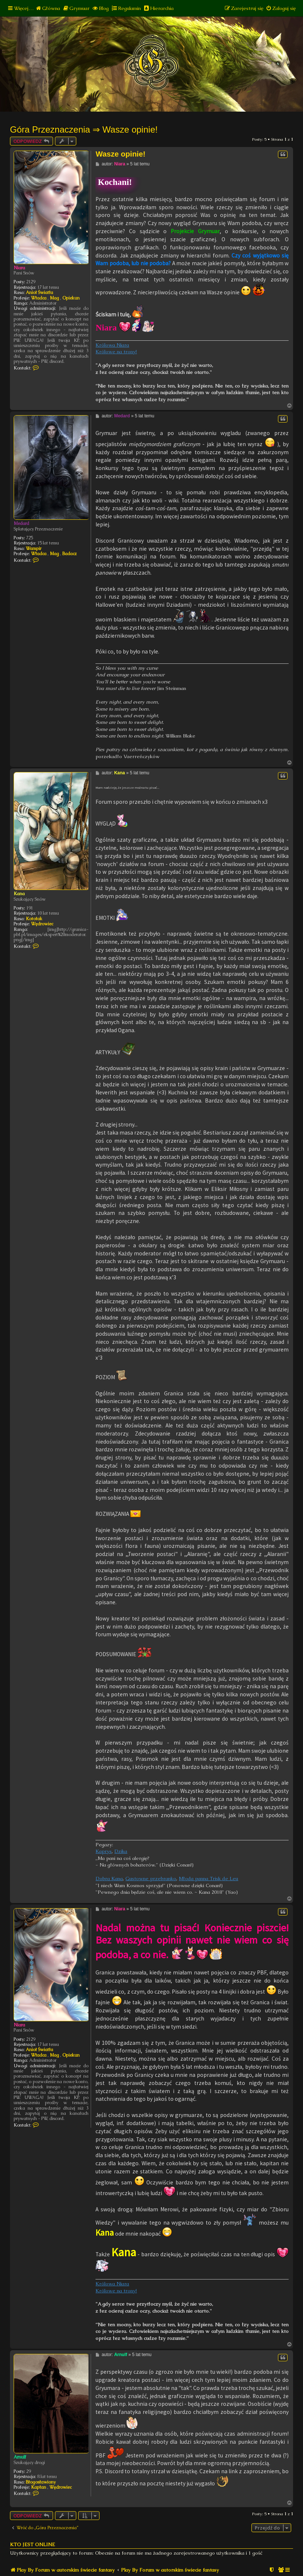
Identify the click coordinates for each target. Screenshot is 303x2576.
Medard (21, 523)
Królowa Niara (112, 345)
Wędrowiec (42, 923)
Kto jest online (32, 2544)
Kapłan (38, 2487)
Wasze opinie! (130, 129)
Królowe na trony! (116, 351)
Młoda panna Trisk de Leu (208, 1878)
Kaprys (103, 1851)
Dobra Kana (109, 1878)
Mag (54, 298)
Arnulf (20, 2457)
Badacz (69, 553)
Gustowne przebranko (150, 1878)
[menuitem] (47, 8)
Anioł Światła (39, 292)
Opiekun (71, 298)
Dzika (120, 1851)
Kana (19, 894)
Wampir (33, 548)
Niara (19, 268)
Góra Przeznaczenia (50, 129)
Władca (38, 298)
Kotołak (34, 918)
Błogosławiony (41, 2482)
